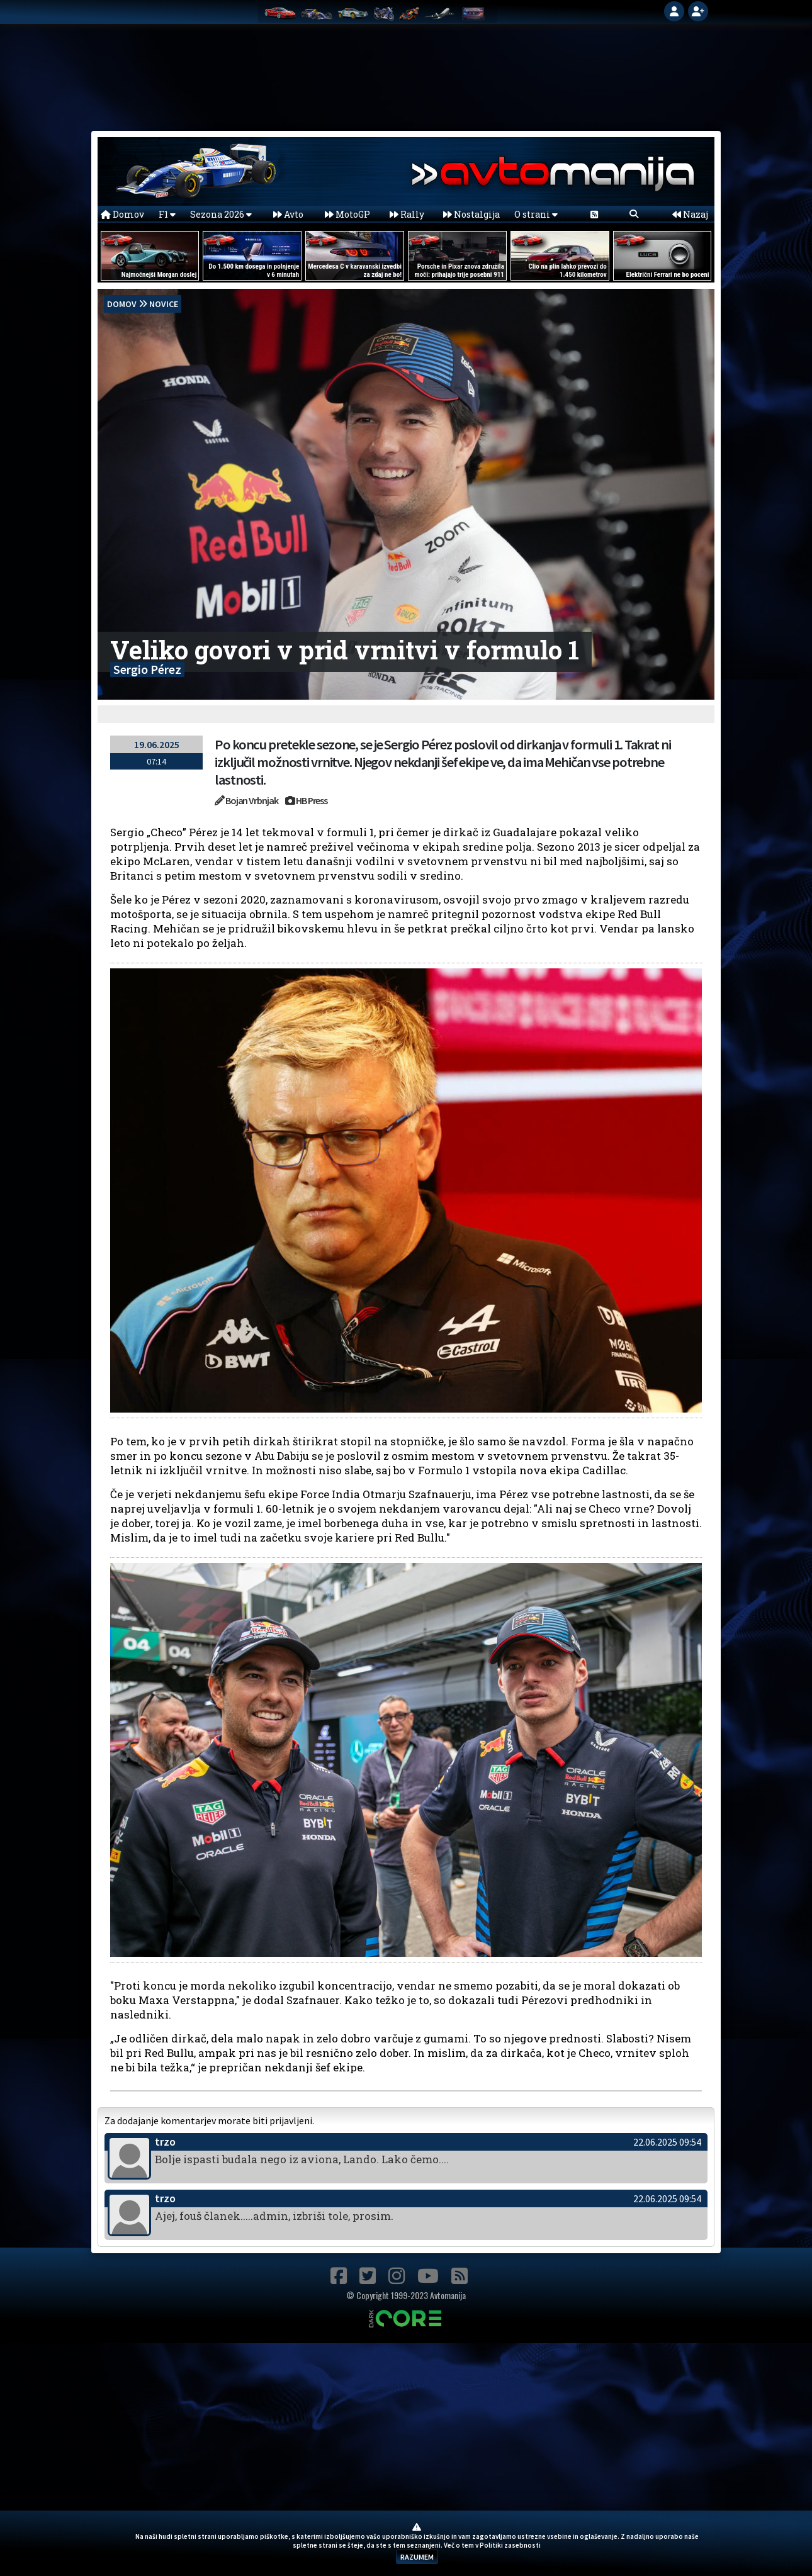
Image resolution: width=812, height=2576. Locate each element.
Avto (288, 214)
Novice (163, 304)
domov (122, 304)
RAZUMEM (417, 2557)
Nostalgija (471, 214)
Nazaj (690, 214)
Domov (122, 214)
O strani (536, 214)
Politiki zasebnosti (510, 2545)
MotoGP (347, 214)
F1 (167, 214)
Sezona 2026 (221, 214)
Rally (407, 214)
